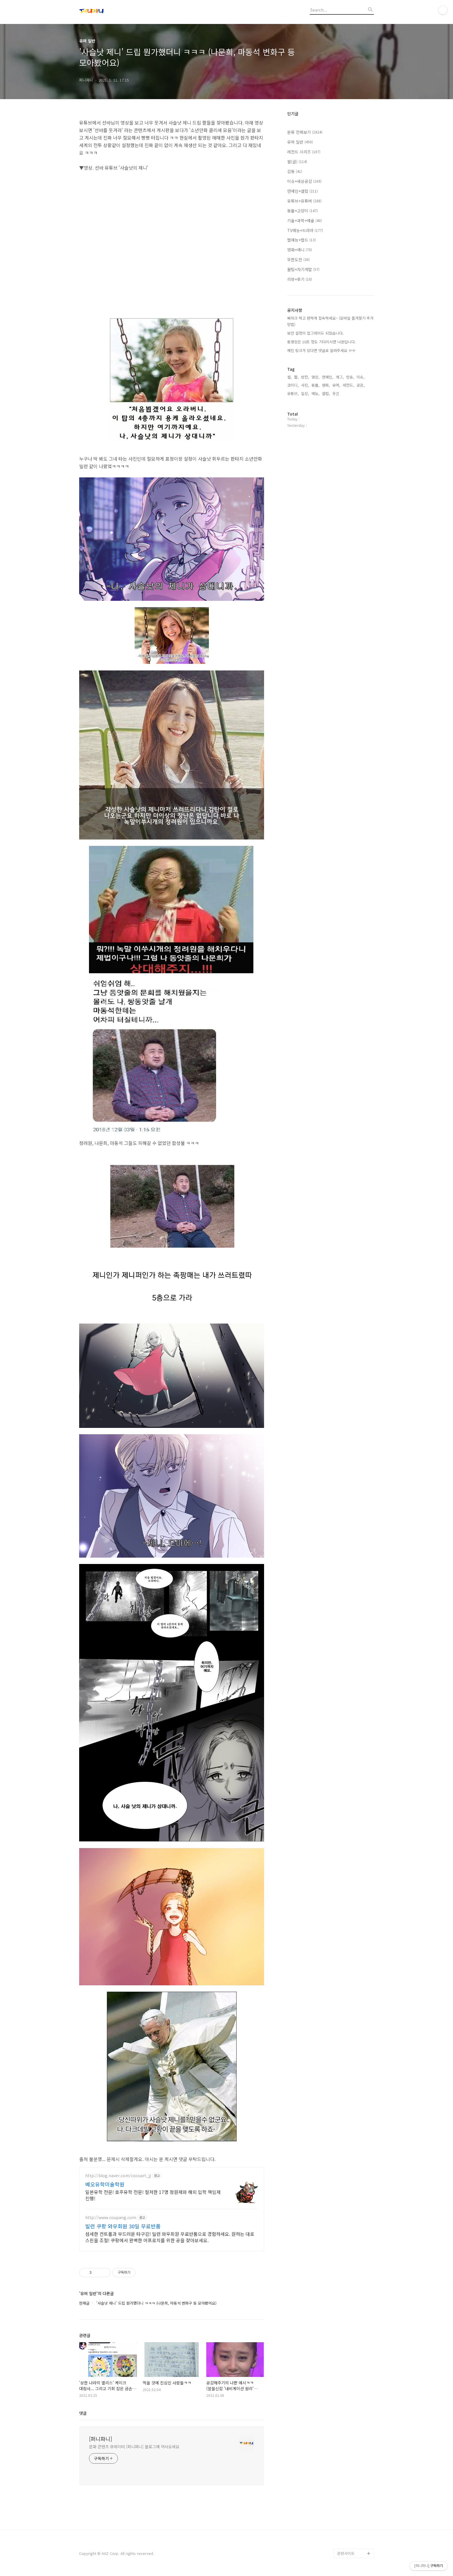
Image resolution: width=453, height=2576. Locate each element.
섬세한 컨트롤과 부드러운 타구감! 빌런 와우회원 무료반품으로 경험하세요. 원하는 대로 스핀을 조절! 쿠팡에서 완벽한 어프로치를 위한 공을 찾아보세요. (169, 2236)
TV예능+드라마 (305, 230)
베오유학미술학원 (105, 2184)
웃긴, (336, 393)
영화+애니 (299, 250)
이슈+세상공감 (304, 181)
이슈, (361, 377)
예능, (315, 393)
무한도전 (298, 259)
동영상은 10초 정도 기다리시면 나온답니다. (321, 341)
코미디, (293, 385)
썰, (289, 377)
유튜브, (293, 393)
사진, (305, 385)
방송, (350, 377)
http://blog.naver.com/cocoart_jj (118, 2175)
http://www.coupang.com (110, 2217)
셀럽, (326, 393)
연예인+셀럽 (302, 191)
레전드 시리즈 (303, 152)
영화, (326, 385)
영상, (315, 377)
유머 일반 (300, 142)
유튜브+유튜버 (304, 201)
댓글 (83, 2413)
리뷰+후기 (299, 279)
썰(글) (297, 161)
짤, (296, 377)
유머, (336, 385)
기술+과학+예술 (304, 220)
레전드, (348, 385)
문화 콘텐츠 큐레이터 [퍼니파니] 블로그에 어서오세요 (134, 2446)
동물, (315, 385)
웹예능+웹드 (301, 240)
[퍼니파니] (100, 2438)
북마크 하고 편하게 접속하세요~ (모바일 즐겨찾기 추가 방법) (330, 321)
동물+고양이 (302, 211)
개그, (340, 377)
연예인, (327, 377)
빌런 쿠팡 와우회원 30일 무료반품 (123, 2226)
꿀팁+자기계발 (303, 269)
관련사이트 (345, 2553)
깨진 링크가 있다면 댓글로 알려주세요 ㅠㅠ (321, 350)
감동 (294, 171)
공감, (361, 385)
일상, (305, 393)
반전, (305, 377)
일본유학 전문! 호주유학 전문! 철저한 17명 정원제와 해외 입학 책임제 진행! (153, 2194)
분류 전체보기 (304, 132)
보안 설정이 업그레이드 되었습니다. (315, 333)
